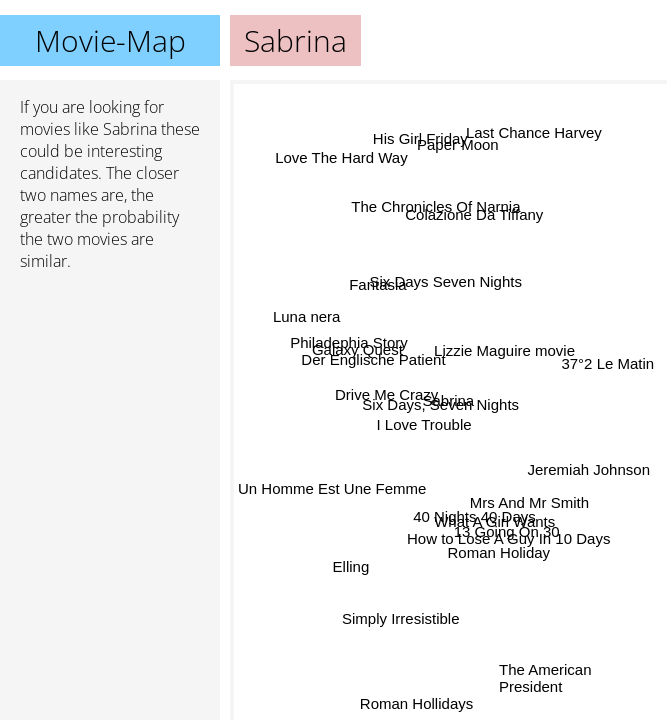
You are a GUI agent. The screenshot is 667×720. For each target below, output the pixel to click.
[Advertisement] (110, 393)
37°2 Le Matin (607, 363)
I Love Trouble (423, 426)
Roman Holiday (499, 553)
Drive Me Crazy (387, 388)
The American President (545, 677)
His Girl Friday (421, 139)
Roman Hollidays (416, 702)
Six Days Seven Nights (446, 281)
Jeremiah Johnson (588, 469)
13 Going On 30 (507, 530)
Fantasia (378, 287)
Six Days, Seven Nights (441, 405)
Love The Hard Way (341, 157)
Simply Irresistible (400, 617)
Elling (351, 566)
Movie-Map (110, 40)
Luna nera (308, 316)
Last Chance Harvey (533, 133)
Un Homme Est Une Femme (332, 487)
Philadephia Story (349, 345)
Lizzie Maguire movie (502, 346)
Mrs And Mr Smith (529, 501)
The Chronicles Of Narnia (435, 207)
